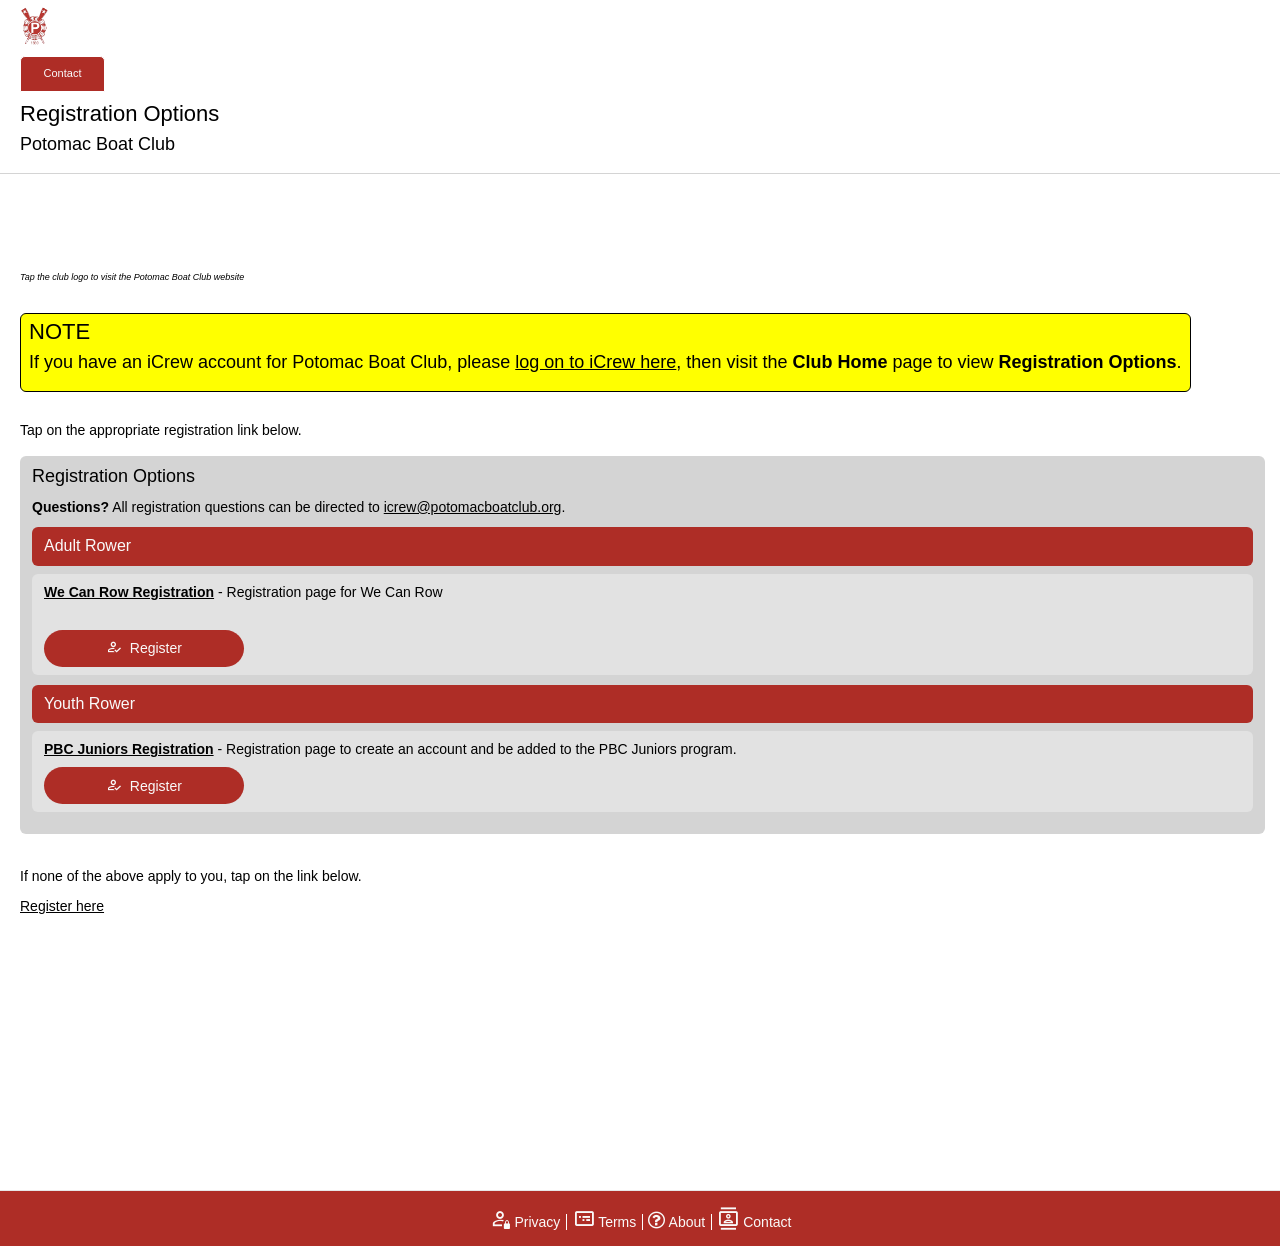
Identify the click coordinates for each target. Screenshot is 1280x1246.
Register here (62, 906)
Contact (63, 73)
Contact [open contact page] (754, 1222)
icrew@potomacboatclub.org (473, 507)
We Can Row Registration (129, 592)
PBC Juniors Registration (129, 749)
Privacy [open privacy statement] (525, 1222)
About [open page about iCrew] (676, 1222)
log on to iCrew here (595, 362)
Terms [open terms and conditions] (605, 1222)
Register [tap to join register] (144, 647)
